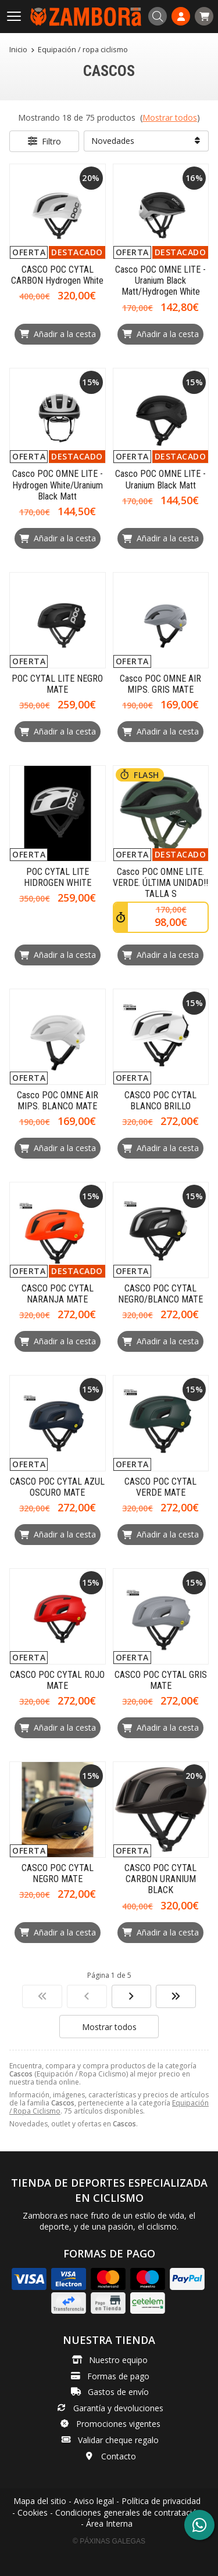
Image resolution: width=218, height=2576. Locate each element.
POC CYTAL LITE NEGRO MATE (57, 684)
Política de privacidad (161, 2500)
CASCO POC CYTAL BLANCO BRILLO (160, 1101)
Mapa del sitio (39, 2500)
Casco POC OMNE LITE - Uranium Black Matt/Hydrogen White (160, 280)
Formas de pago (118, 2376)
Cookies (32, 2512)
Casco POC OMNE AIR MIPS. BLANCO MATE (57, 1101)
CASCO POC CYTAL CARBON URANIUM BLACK (160, 1878)
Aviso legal (94, 2500)
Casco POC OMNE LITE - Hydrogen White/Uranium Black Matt (57, 484)
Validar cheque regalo (118, 2439)
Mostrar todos (169, 117)
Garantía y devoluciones (118, 2408)
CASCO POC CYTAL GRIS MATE (161, 1680)
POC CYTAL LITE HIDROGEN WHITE (57, 877)
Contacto (118, 2456)
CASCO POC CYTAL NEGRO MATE (58, 1873)
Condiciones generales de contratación (128, 2512)
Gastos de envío (118, 2391)
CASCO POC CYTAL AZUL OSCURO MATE (57, 1487)
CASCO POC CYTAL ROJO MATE (57, 1680)
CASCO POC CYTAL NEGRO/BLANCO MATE (160, 1294)
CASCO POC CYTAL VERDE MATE (160, 1487)
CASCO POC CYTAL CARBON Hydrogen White (57, 275)
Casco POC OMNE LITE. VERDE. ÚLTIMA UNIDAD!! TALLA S (160, 882)
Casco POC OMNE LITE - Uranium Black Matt (160, 479)
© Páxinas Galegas (109, 2541)
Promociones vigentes (118, 2423)
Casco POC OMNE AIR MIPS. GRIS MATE (160, 684)
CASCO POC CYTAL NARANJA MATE (58, 1294)
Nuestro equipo (118, 2359)
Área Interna (109, 2523)
